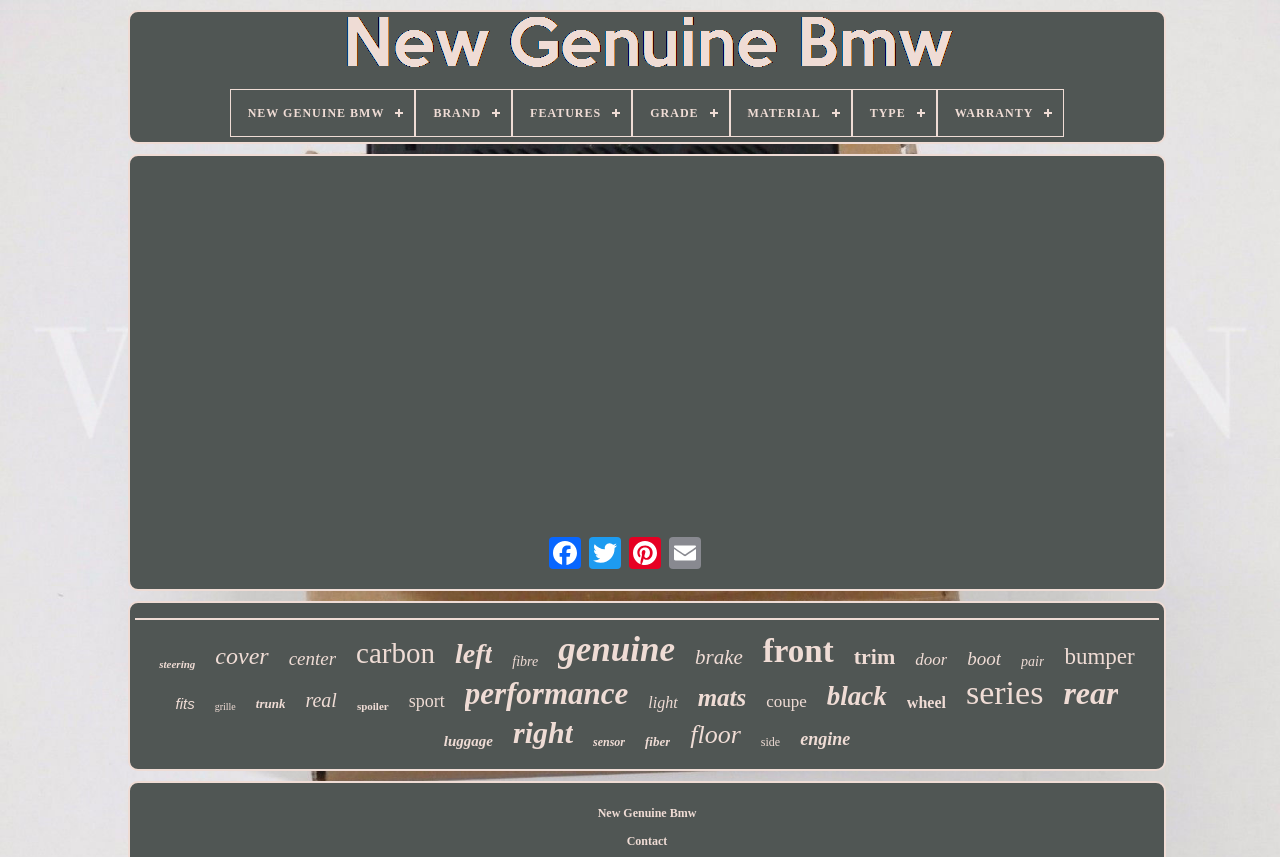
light (662, 702)
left (473, 653)
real (320, 700)
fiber (657, 741)
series (1004, 692)
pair (1032, 661)
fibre (525, 661)
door (931, 659)
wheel (926, 702)
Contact (647, 841)
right (543, 732)
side (770, 742)
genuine (616, 649)
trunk (271, 703)
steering (177, 664)
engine (825, 739)
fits (185, 703)
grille (225, 706)
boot (984, 658)
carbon (395, 653)
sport (427, 701)
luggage (468, 741)
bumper (1099, 656)
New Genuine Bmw (647, 813)
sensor (609, 742)
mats (722, 697)
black (857, 696)
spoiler (373, 706)
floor (715, 734)
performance (547, 693)
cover (241, 656)
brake (719, 657)
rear (1090, 693)
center (312, 658)
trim (875, 656)
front (798, 651)
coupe (786, 701)
